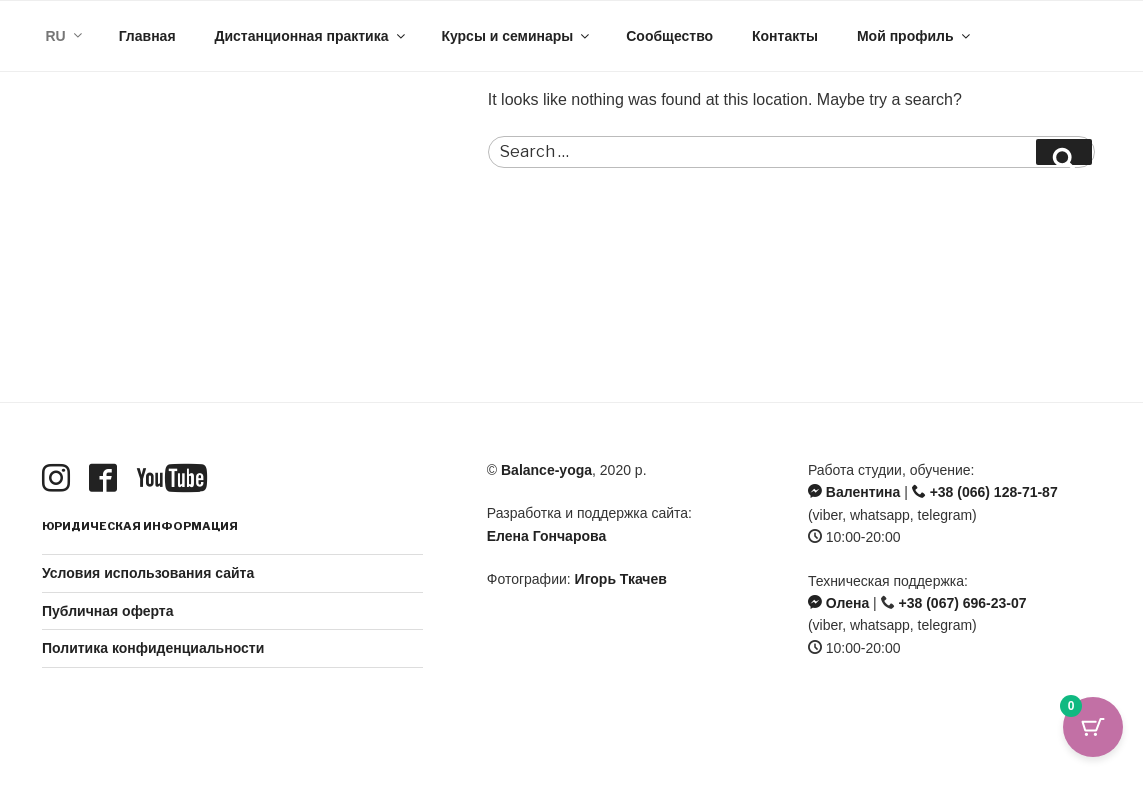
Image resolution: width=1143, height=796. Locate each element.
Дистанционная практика (310, 36)
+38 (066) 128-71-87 (985, 492)
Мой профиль (915, 36)
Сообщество (669, 36)
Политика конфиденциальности (153, 648)
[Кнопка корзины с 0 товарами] (1093, 746)
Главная (147, 36)
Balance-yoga (546, 470)
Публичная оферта (108, 611)
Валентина (854, 492)
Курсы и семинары (516, 36)
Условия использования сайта (148, 573)
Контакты (785, 36)
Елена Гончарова (546, 536)
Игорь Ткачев (621, 579)
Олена (838, 603)
